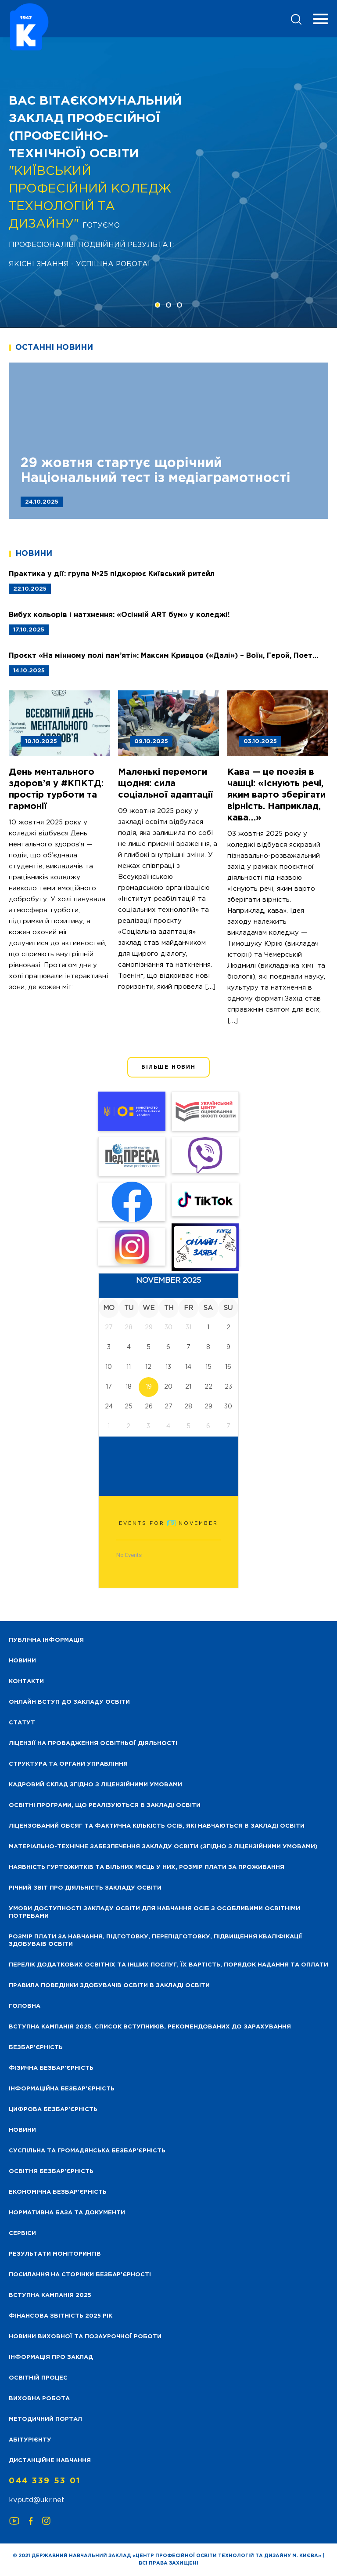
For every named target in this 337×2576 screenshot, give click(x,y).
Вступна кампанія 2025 (50, 2295)
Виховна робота (39, 2398)
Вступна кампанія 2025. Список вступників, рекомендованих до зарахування (150, 2027)
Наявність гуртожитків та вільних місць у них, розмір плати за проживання (146, 1867)
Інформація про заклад (51, 2357)
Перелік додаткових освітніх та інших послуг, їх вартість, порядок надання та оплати (168, 1965)
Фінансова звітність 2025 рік (60, 2316)
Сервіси (22, 2233)
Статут (22, 1722)
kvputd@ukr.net (37, 2500)
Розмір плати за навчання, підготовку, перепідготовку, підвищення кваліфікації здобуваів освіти (155, 1940)
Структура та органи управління (68, 1764)
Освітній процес (38, 2378)
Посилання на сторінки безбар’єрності (80, 2274)
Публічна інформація (46, 1640)
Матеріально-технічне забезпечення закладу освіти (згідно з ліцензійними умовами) (163, 1846)
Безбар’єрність (36, 2047)
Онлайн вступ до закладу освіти (69, 1702)
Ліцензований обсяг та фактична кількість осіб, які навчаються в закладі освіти (157, 1826)
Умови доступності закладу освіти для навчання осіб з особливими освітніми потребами (154, 1912)
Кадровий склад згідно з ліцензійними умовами (95, 1784)
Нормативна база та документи (67, 2212)
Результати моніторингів (55, 2254)
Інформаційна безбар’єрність (62, 2088)
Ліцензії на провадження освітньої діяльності (93, 1743)
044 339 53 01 (45, 2481)
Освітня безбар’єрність (51, 2171)
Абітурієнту (30, 2440)
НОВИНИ (22, 1660)
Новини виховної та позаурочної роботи (85, 2336)
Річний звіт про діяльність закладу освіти (85, 1888)
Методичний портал (45, 2419)
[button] (157, 305)
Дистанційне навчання (50, 2460)
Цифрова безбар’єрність (53, 2109)
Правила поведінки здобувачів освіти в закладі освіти (109, 1985)
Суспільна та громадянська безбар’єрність (87, 2150)
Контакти (26, 1681)
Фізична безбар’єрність (51, 2068)
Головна (24, 2006)
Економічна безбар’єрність (58, 2192)
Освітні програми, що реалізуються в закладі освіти (105, 1805)
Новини (22, 2130)
